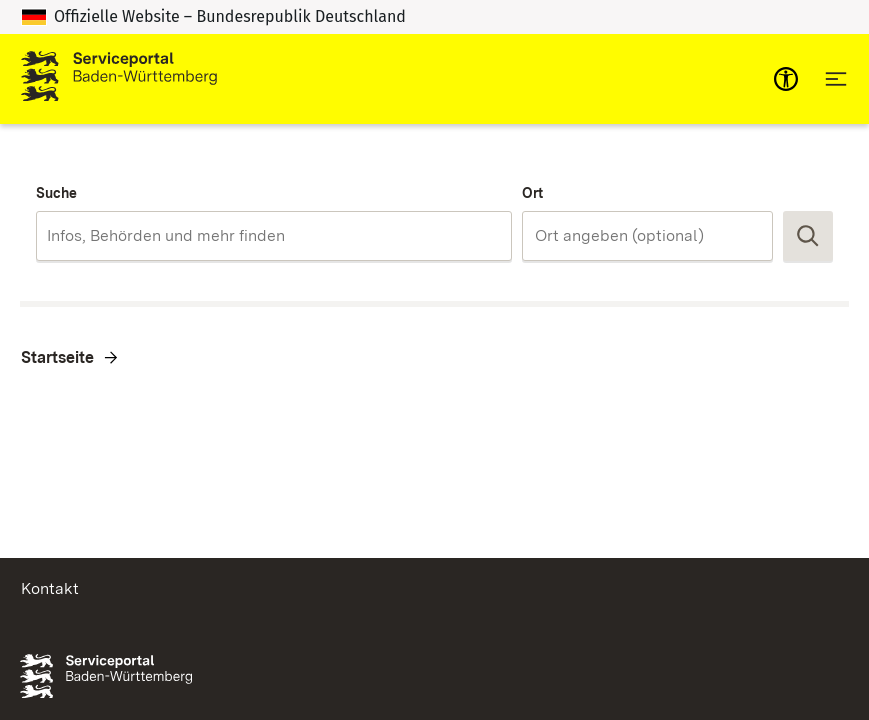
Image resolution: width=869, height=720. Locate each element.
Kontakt (50, 588)
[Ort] (647, 236)
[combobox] (274, 236)
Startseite (57, 357)
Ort (532, 193)
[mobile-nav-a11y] (786, 79)
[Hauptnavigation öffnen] (836, 79)
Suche (56, 193)
